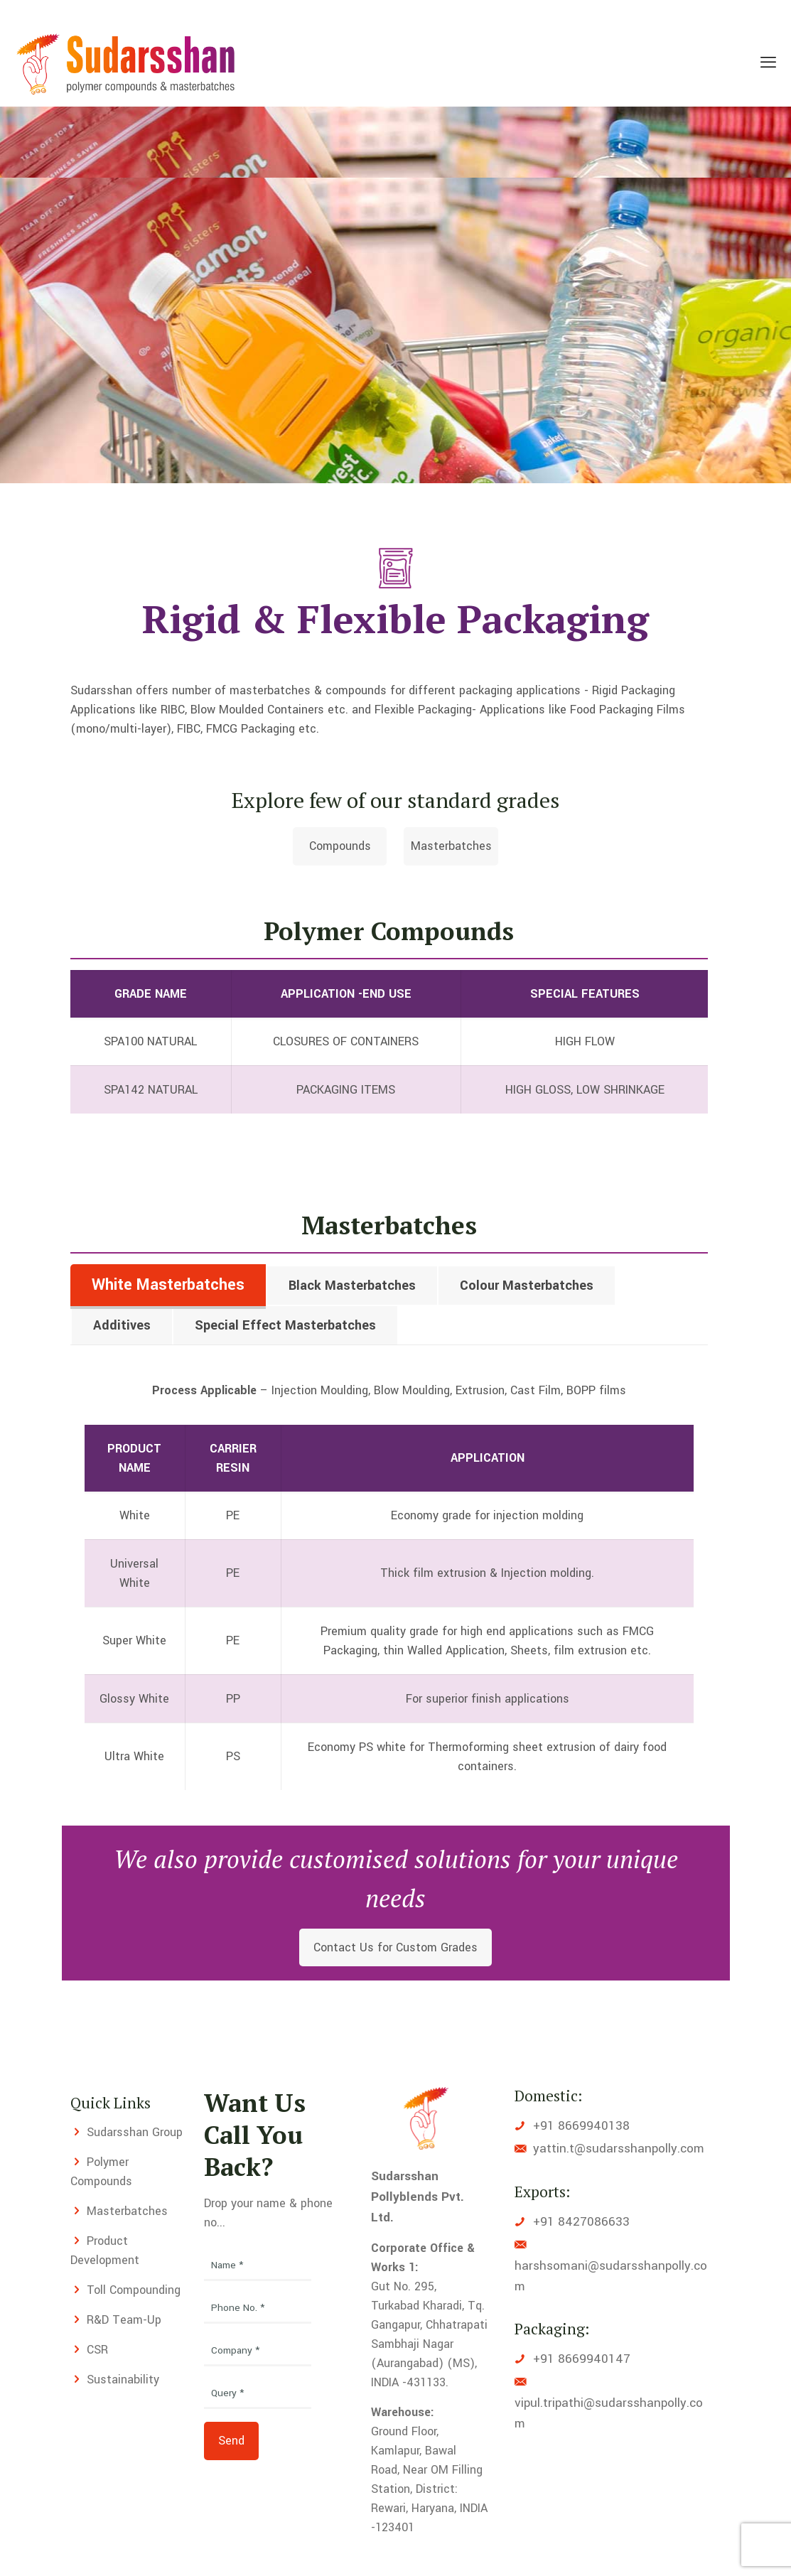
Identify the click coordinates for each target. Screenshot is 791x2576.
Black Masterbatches (352, 1285)
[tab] (168, 1285)
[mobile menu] (768, 63)
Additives (122, 1325)
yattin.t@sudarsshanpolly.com (618, 2148)
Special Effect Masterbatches (285, 1325)
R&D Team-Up (124, 2320)
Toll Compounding (134, 2290)
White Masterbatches (168, 1284)
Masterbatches (127, 2211)
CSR (97, 2349)
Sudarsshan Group (135, 2132)
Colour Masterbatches (526, 1285)
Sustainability (123, 2379)
